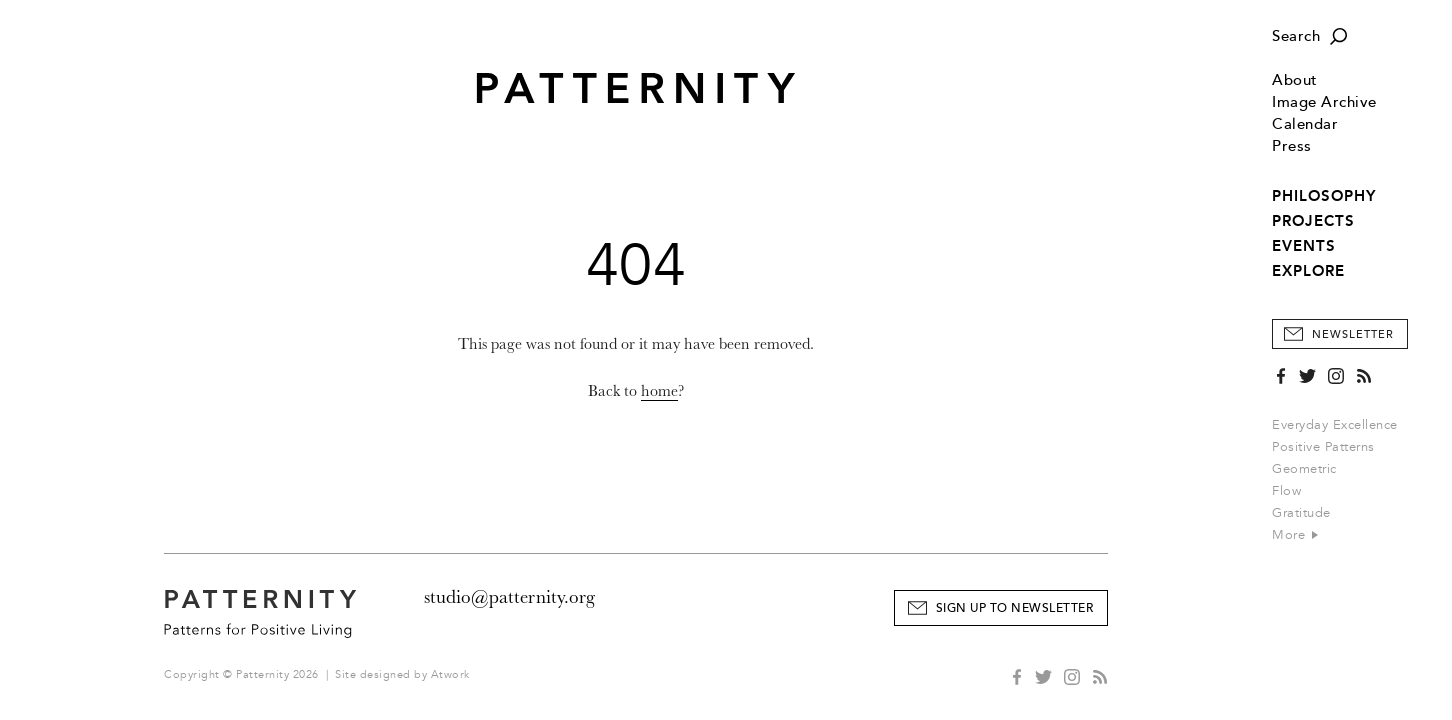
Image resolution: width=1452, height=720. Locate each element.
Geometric (1304, 469)
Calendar (1305, 124)
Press (1292, 146)
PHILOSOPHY (1324, 196)
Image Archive (1324, 102)
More (1295, 535)
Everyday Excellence (1335, 425)
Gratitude (1301, 513)
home (659, 391)
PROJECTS (1313, 221)
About (1295, 80)
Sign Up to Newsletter (1015, 608)
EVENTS (1304, 246)
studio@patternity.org (509, 597)
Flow (1286, 491)
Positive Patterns (1323, 447)
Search (1296, 36)
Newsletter (1353, 334)
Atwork (450, 674)
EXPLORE (1308, 271)
